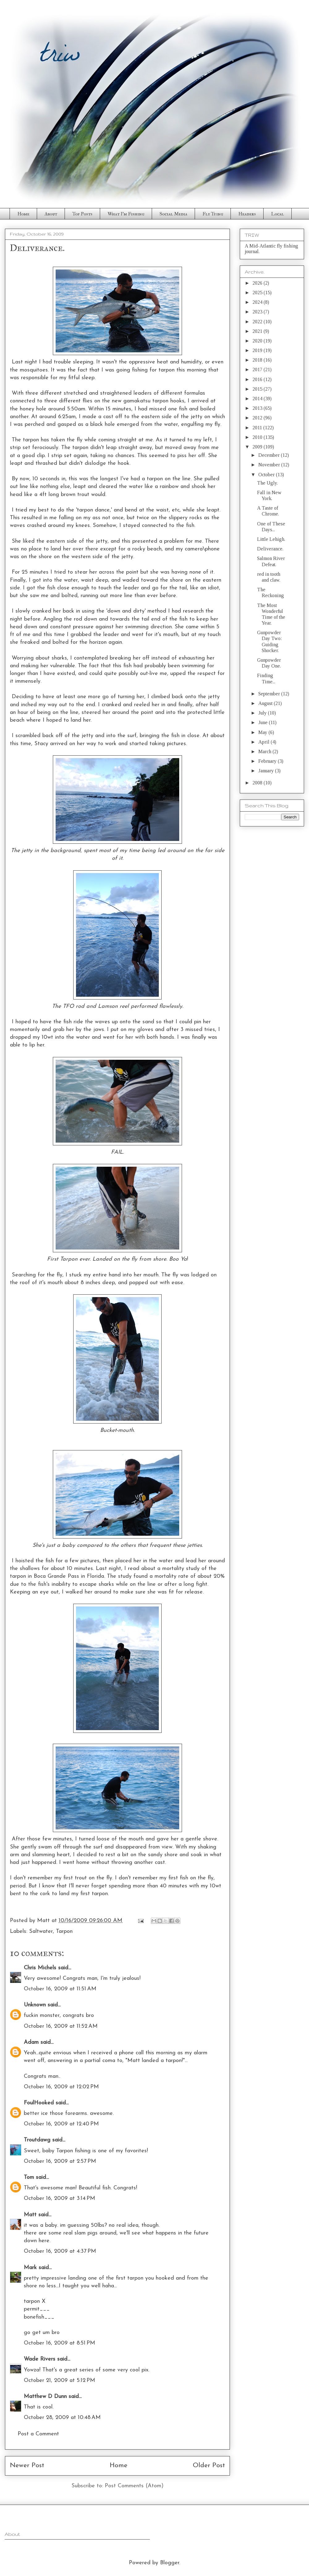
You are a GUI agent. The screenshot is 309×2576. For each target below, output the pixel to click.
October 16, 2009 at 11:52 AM (61, 2026)
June (263, 722)
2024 (258, 302)
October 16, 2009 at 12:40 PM (61, 2124)
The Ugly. (267, 483)
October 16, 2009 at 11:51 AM (60, 1989)
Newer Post (27, 2465)
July (263, 712)
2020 (258, 340)
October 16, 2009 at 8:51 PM (59, 2343)
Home (23, 214)
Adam (31, 2042)
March (265, 751)
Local (277, 214)
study (125, 1576)
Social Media (173, 214)
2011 (257, 427)
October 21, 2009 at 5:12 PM (59, 2380)
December (269, 455)
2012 (258, 417)
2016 (258, 379)
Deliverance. (270, 548)
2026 (258, 283)
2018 (258, 360)
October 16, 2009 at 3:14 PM (59, 2198)
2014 (258, 398)
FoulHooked (39, 2103)
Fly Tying (212, 214)
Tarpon (64, 1931)
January (266, 770)
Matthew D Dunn (45, 2397)
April (264, 742)
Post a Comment (38, 2434)
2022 (258, 321)
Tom (29, 2177)
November (269, 464)
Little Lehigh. (271, 539)
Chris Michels (40, 1968)
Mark (30, 2268)
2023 (258, 311)
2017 (258, 369)
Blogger (169, 2563)
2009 (258, 446)
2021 (258, 331)
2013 (258, 408)
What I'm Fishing (126, 214)
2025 (258, 292)
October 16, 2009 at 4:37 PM (60, 2251)
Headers (247, 214)
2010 (258, 437)
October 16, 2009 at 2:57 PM (60, 2161)
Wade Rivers (39, 2359)
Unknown (35, 2005)
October (267, 474)
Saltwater (41, 1931)
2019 (258, 350)
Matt (30, 2215)
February (268, 761)
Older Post (209, 2465)
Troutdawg (37, 2140)
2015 (258, 389)
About (50, 214)
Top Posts (82, 214)
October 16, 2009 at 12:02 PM (61, 2087)
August (266, 703)
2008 (258, 782)
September (269, 693)
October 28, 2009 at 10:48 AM (62, 2418)
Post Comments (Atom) (134, 2486)
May (263, 732)
